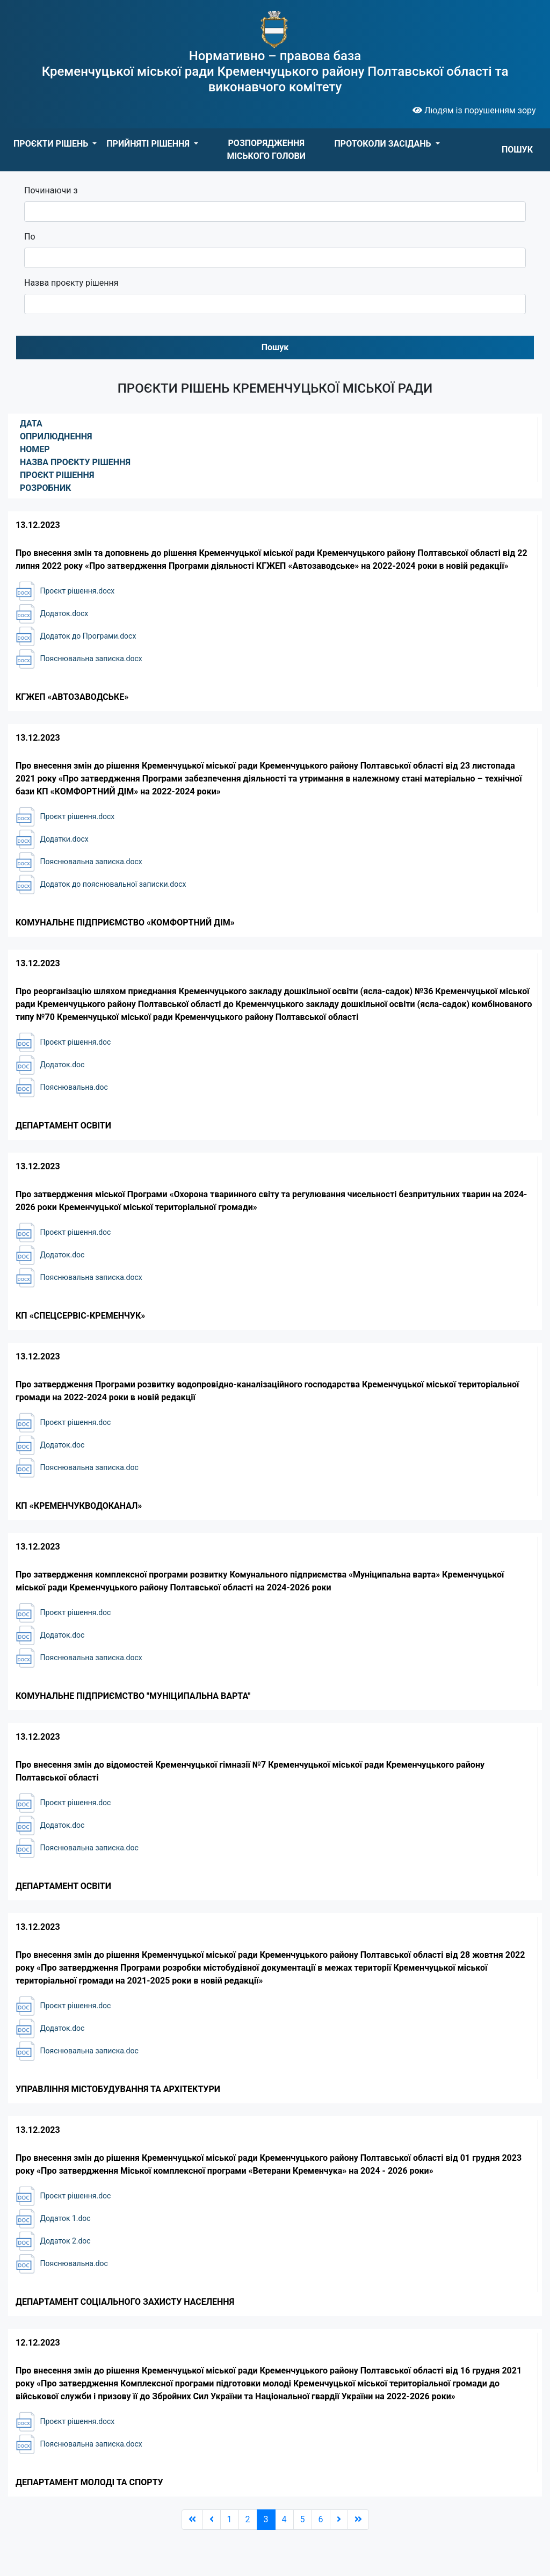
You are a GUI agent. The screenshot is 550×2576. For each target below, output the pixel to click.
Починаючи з (51, 190)
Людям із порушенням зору (474, 110)
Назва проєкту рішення (71, 283)
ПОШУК (517, 149)
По (29, 236)
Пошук (275, 347)
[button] (55, 144)
